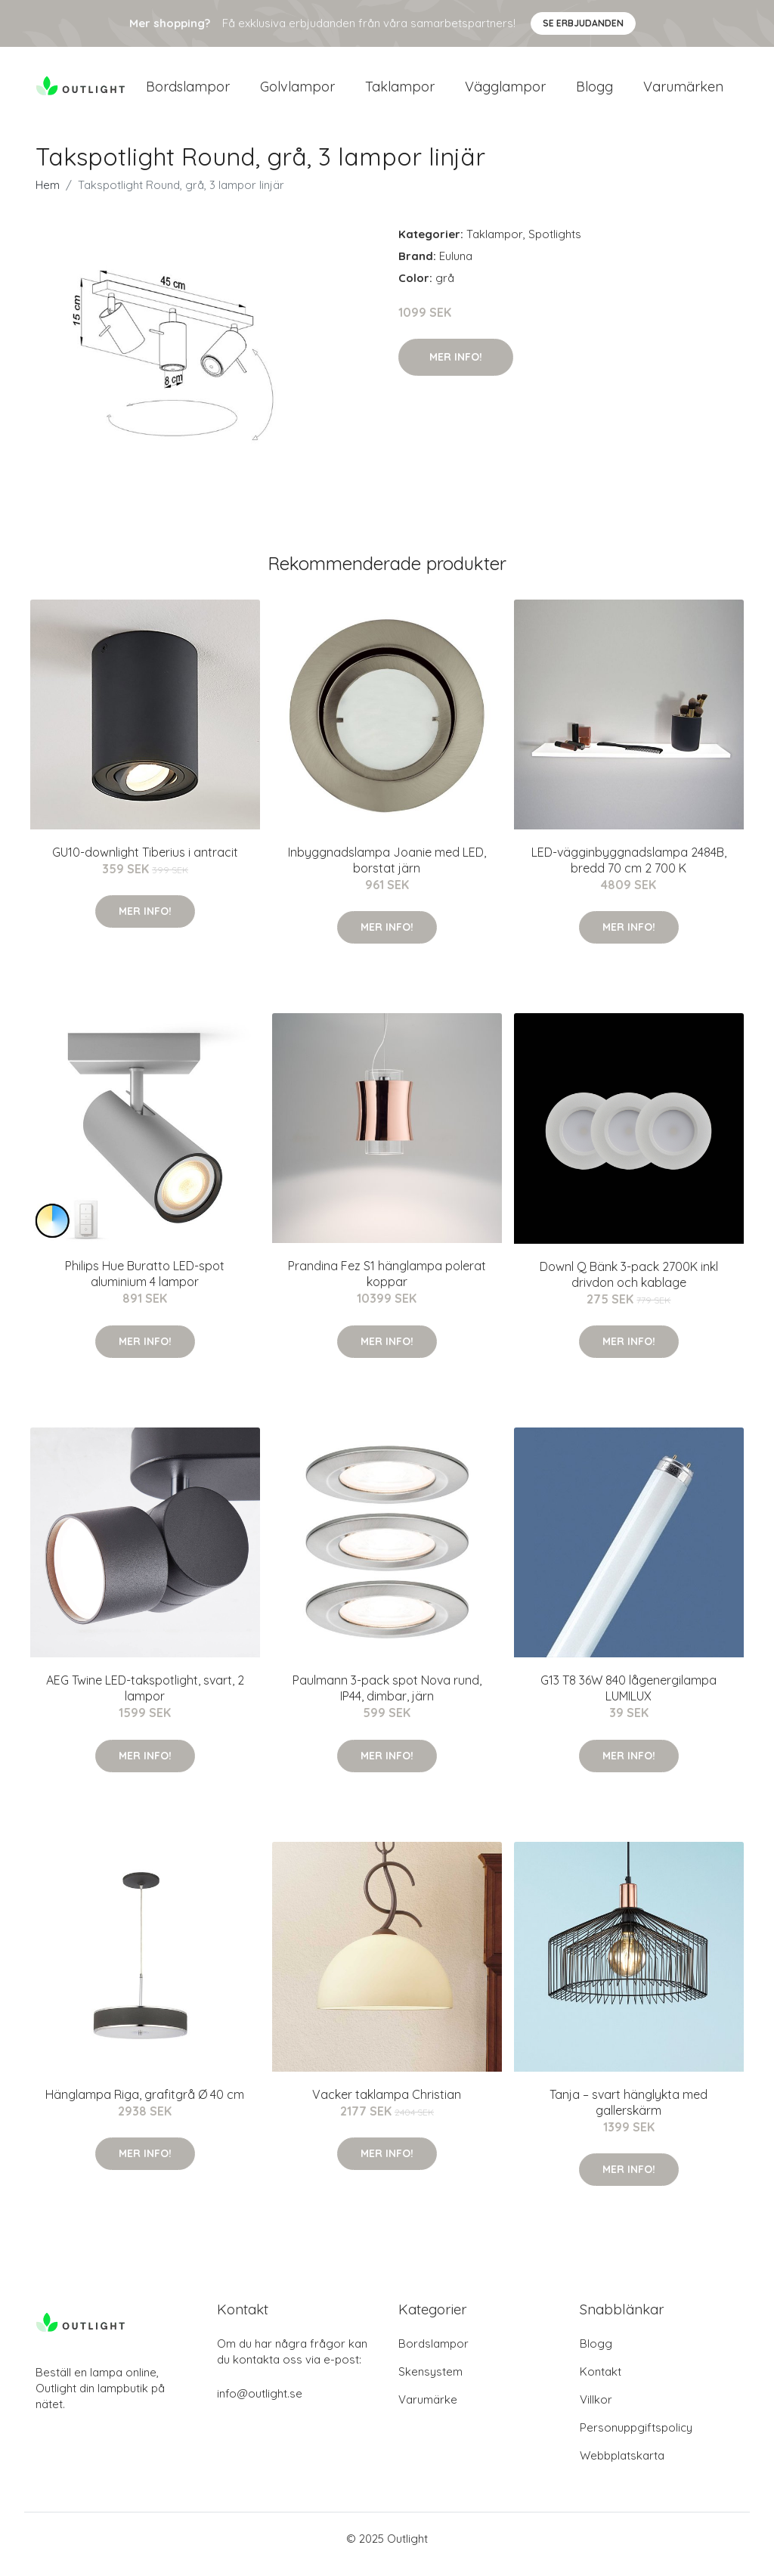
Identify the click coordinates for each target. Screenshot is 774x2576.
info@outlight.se (259, 2405)
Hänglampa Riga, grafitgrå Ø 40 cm (144, 2105)
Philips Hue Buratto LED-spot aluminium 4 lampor (144, 1284)
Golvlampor (297, 92)
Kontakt (600, 2383)
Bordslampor (188, 92)
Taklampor (400, 92)
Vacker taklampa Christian (386, 2105)
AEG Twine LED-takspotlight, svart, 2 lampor (145, 1698)
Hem (48, 195)
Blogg (594, 92)
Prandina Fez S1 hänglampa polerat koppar (387, 1284)
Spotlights (554, 244)
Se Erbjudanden (583, 23)
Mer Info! (455, 367)
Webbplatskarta (622, 2467)
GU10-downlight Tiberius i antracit (145, 862)
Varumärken (683, 92)
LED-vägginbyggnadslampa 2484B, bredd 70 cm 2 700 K (628, 870)
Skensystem (430, 2383)
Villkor (596, 2411)
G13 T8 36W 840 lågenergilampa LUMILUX (628, 1698)
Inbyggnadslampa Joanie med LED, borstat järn (387, 870)
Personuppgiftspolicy (636, 2439)
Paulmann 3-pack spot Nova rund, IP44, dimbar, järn (387, 1698)
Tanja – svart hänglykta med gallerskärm (628, 2112)
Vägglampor (505, 92)
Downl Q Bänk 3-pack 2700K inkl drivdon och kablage (629, 1284)
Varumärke (427, 2411)
